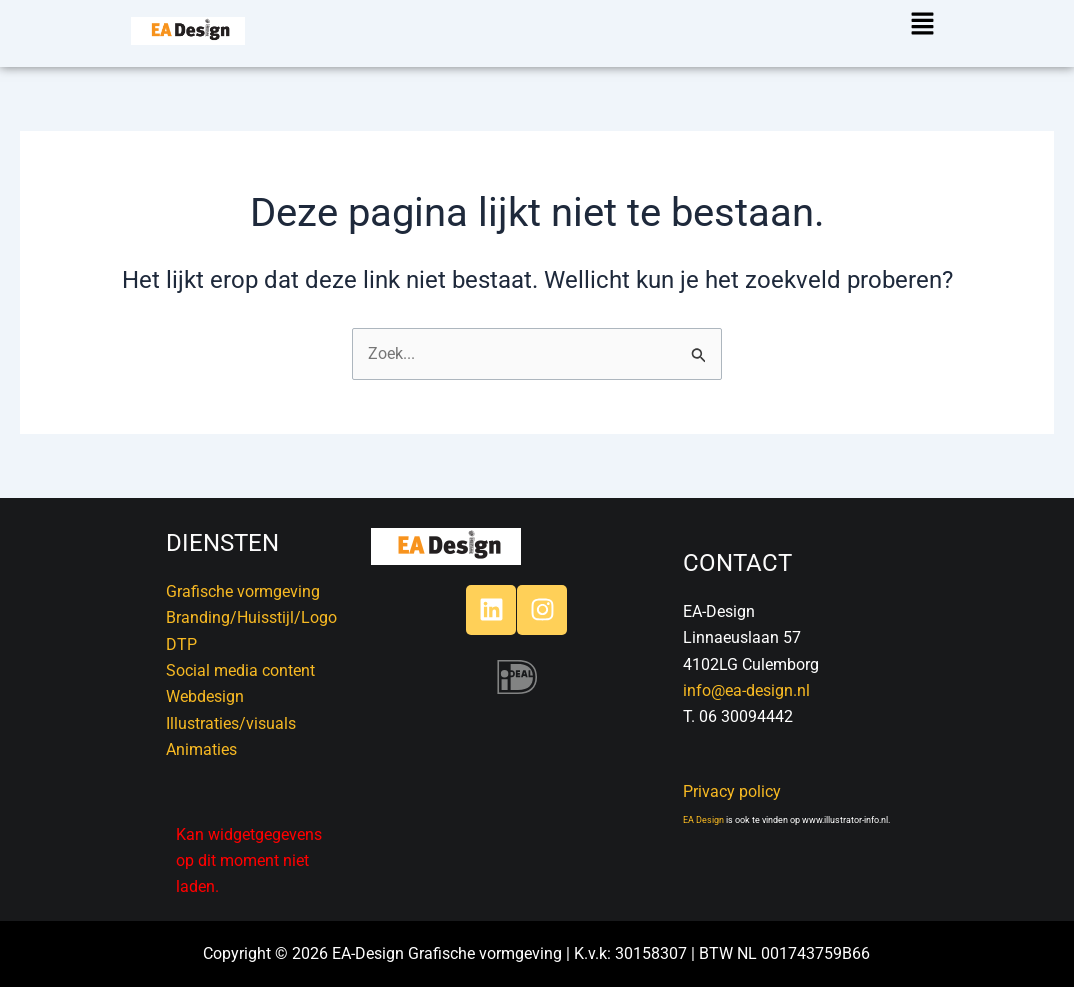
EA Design (703, 820)
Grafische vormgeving (243, 591)
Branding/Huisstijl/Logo (251, 617)
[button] (920, 25)
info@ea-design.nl (746, 690)
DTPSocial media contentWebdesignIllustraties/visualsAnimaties (240, 697)
